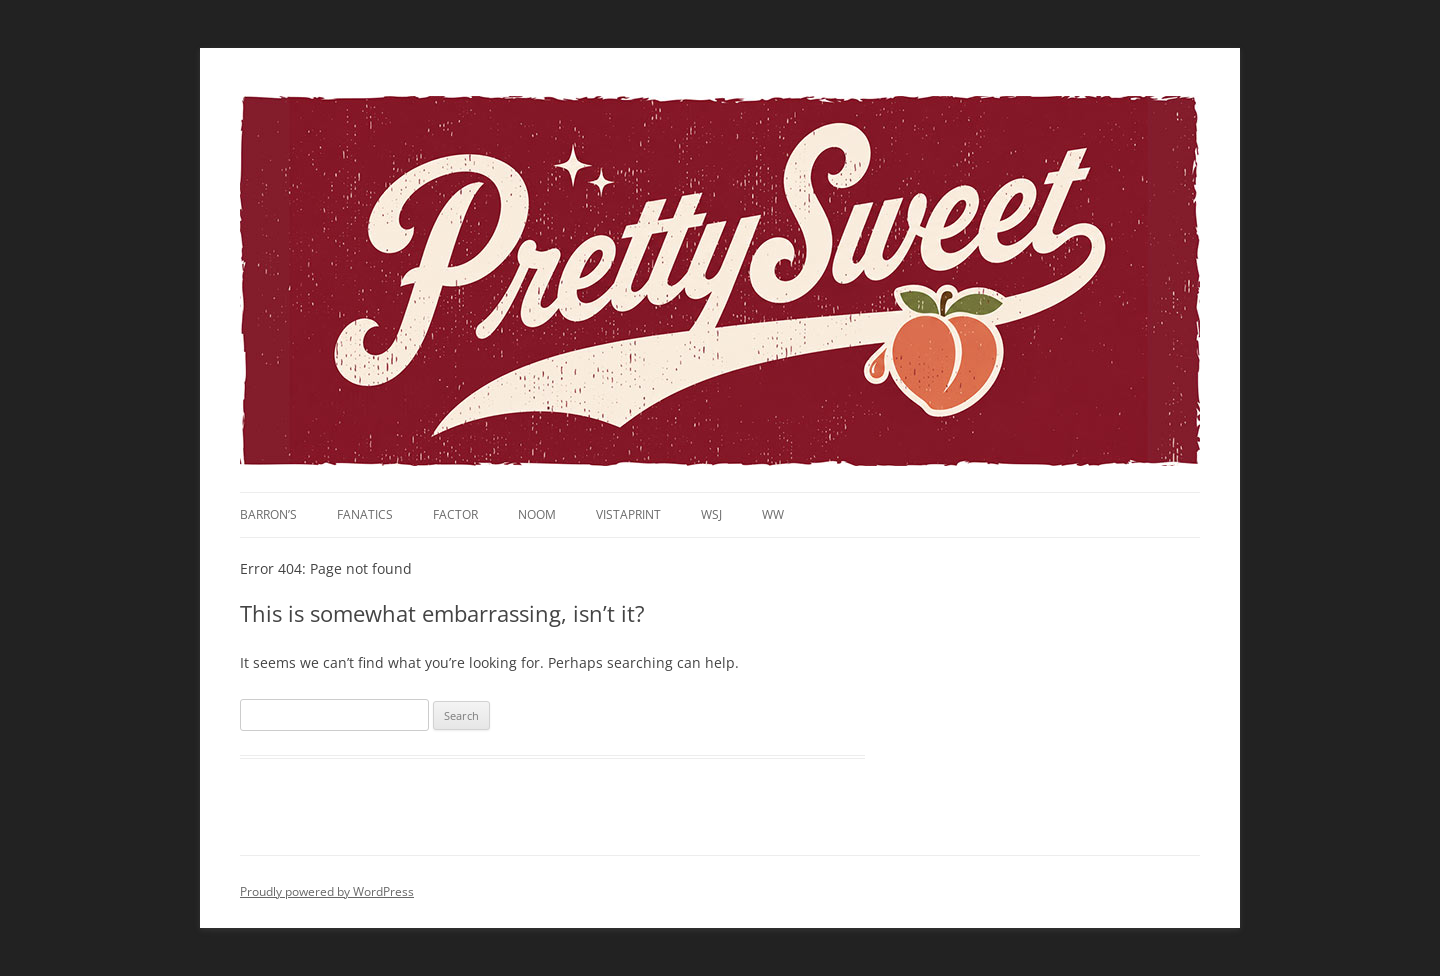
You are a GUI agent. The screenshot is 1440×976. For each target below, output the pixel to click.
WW (773, 514)
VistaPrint (628, 514)
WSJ (711, 514)
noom (537, 514)
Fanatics (365, 514)
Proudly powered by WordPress (327, 891)
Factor (455, 514)
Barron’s (268, 514)
